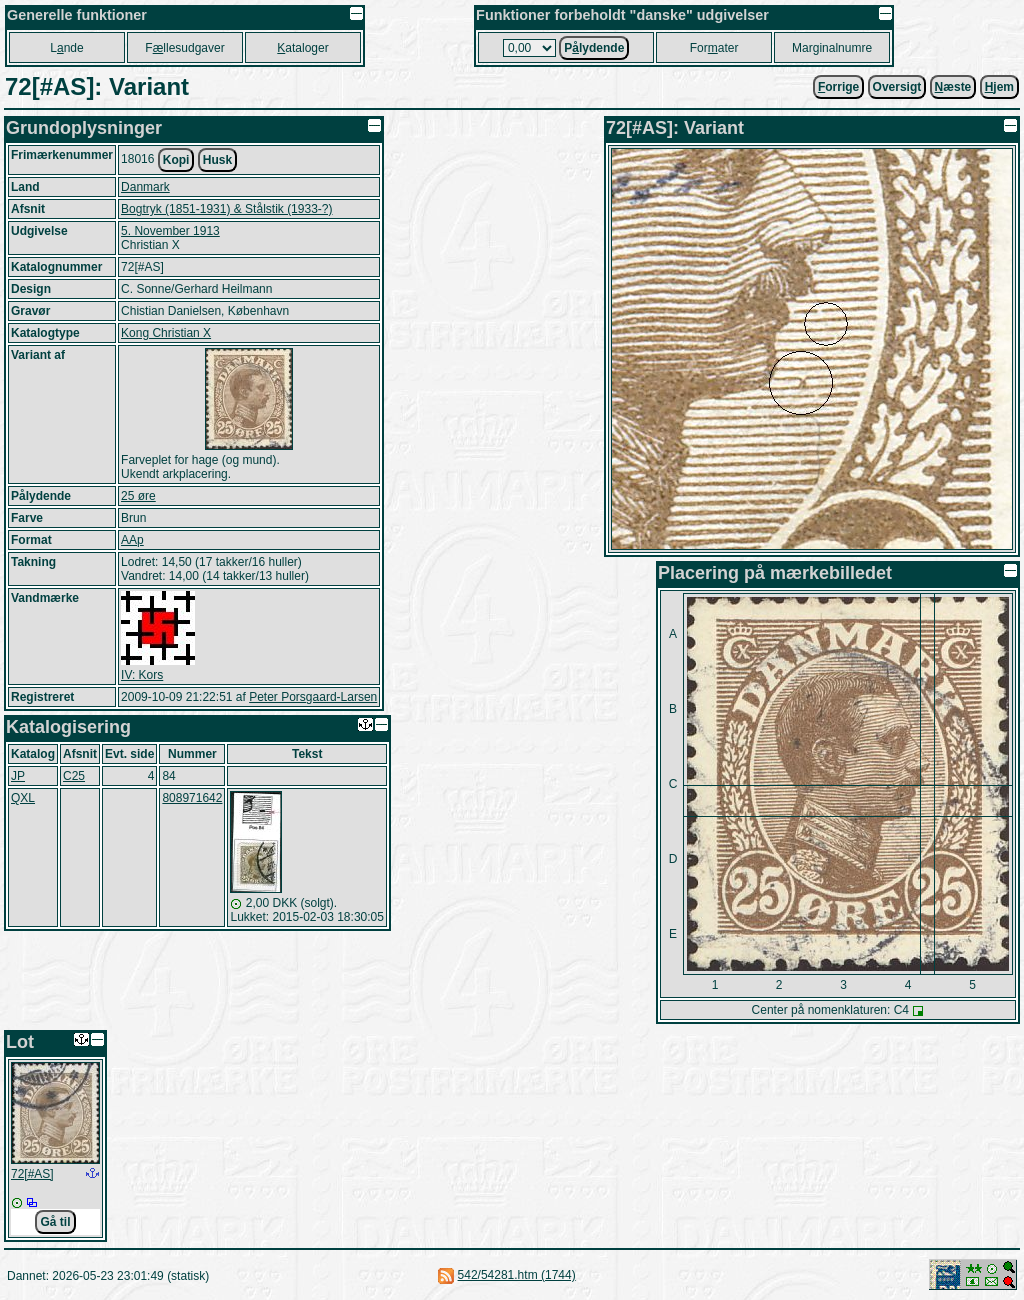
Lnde (66, 48)
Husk (217, 160)
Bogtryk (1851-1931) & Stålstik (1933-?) (226, 209)
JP (18, 776)
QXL (23, 798)
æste (953, 87)
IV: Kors (142, 675)
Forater (714, 48)
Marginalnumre (832, 48)
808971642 (192, 798)
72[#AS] (32, 1174)
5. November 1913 (170, 231)
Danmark (145, 187)
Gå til (55, 1222)
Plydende (594, 48)
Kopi (176, 160)
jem (999, 87)
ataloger (302, 48)
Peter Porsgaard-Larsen (313, 697)
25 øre (138, 496)
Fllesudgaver (184, 48)
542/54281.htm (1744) (517, 1275)
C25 (74, 776)
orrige (838, 87)
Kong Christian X (166, 333)
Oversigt (897, 87)
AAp (132, 540)
